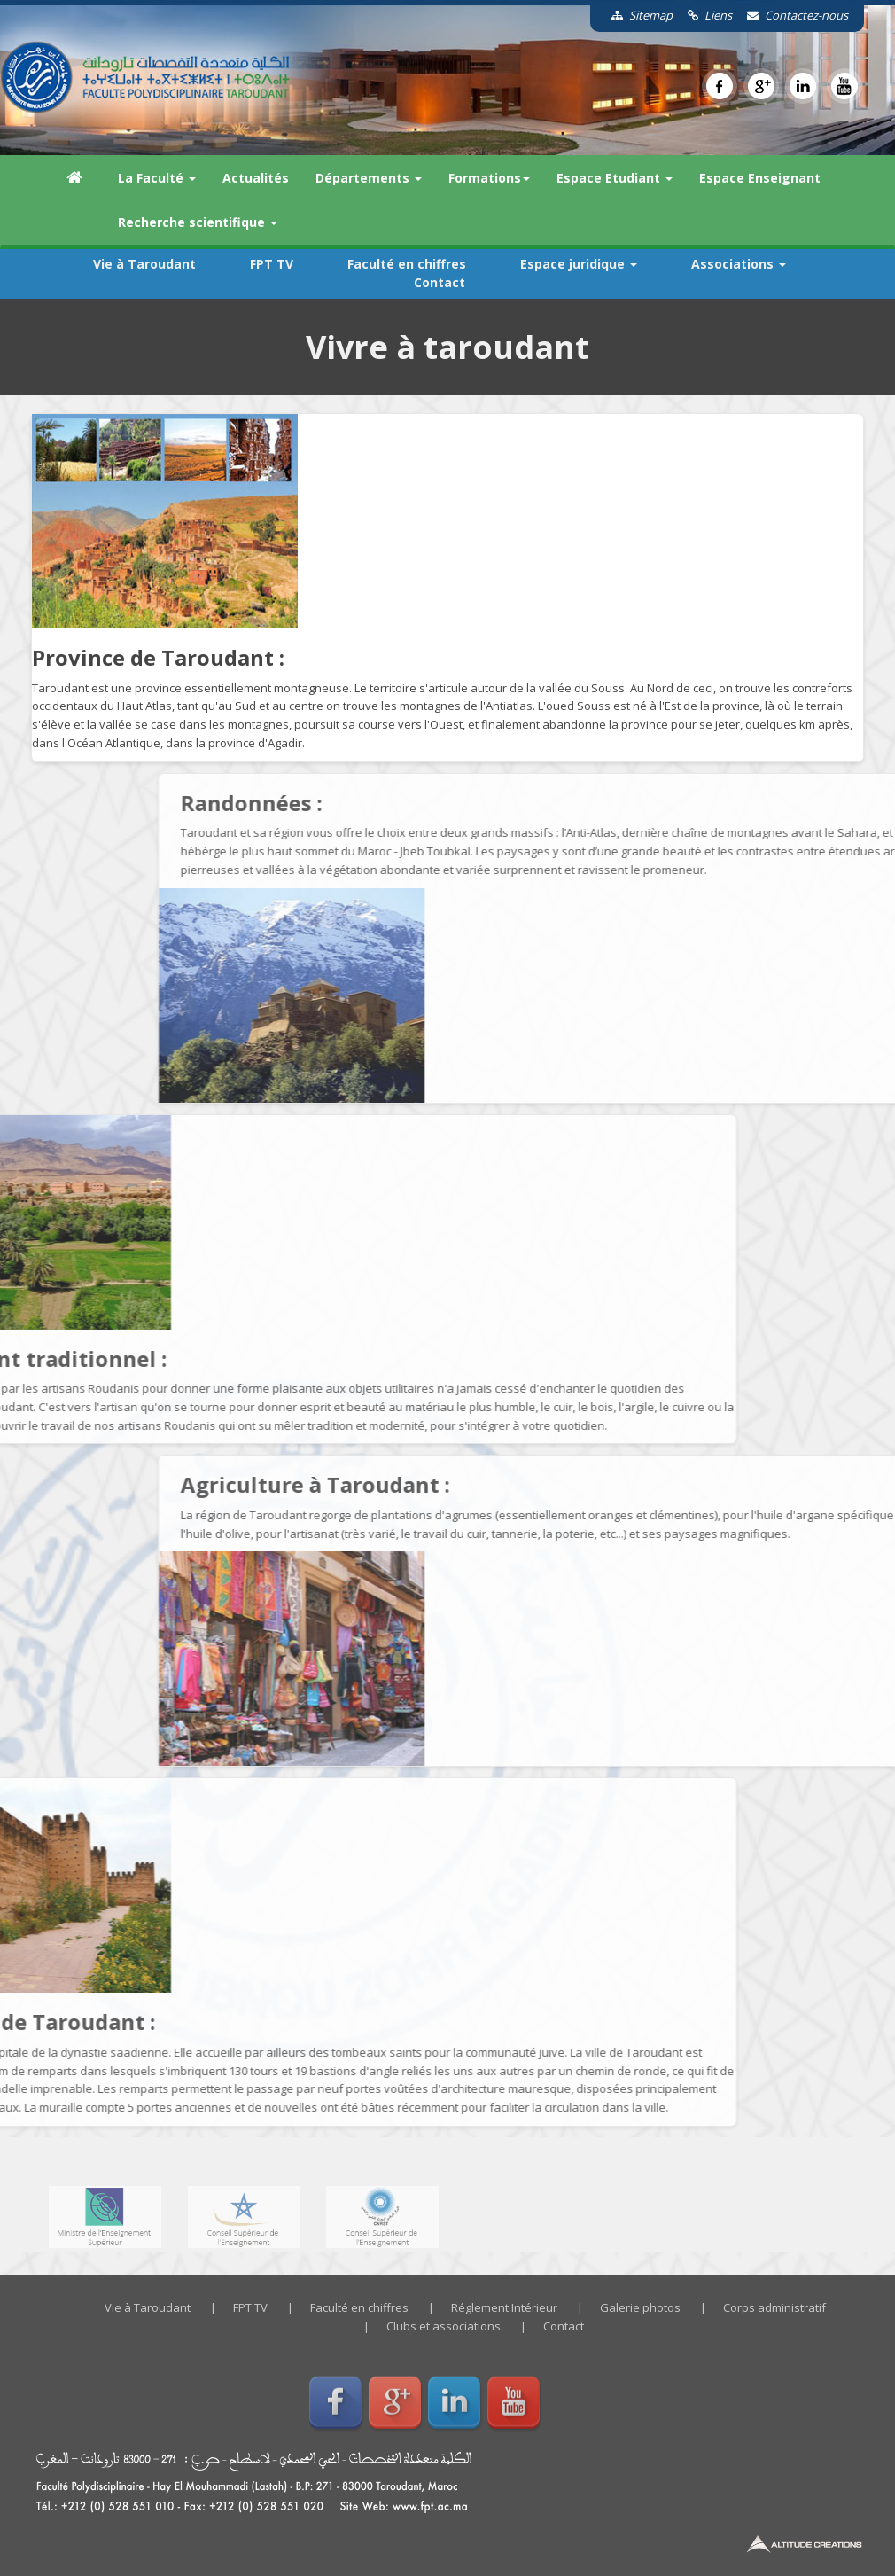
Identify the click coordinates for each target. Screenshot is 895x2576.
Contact (439, 282)
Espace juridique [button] (578, 263)
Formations (489, 177)
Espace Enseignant (760, 177)
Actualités (255, 177)
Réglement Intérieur (504, 2307)
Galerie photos (640, 2307)
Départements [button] (368, 177)
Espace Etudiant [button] (614, 177)
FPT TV (271, 263)
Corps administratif (774, 2307)
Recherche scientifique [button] (197, 222)
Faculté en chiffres (406, 263)
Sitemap (636, 15)
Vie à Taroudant (144, 263)
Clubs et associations (443, 2326)
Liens (703, 15)
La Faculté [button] (157, 177)
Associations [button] (738, 263)
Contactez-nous (791, 15)
